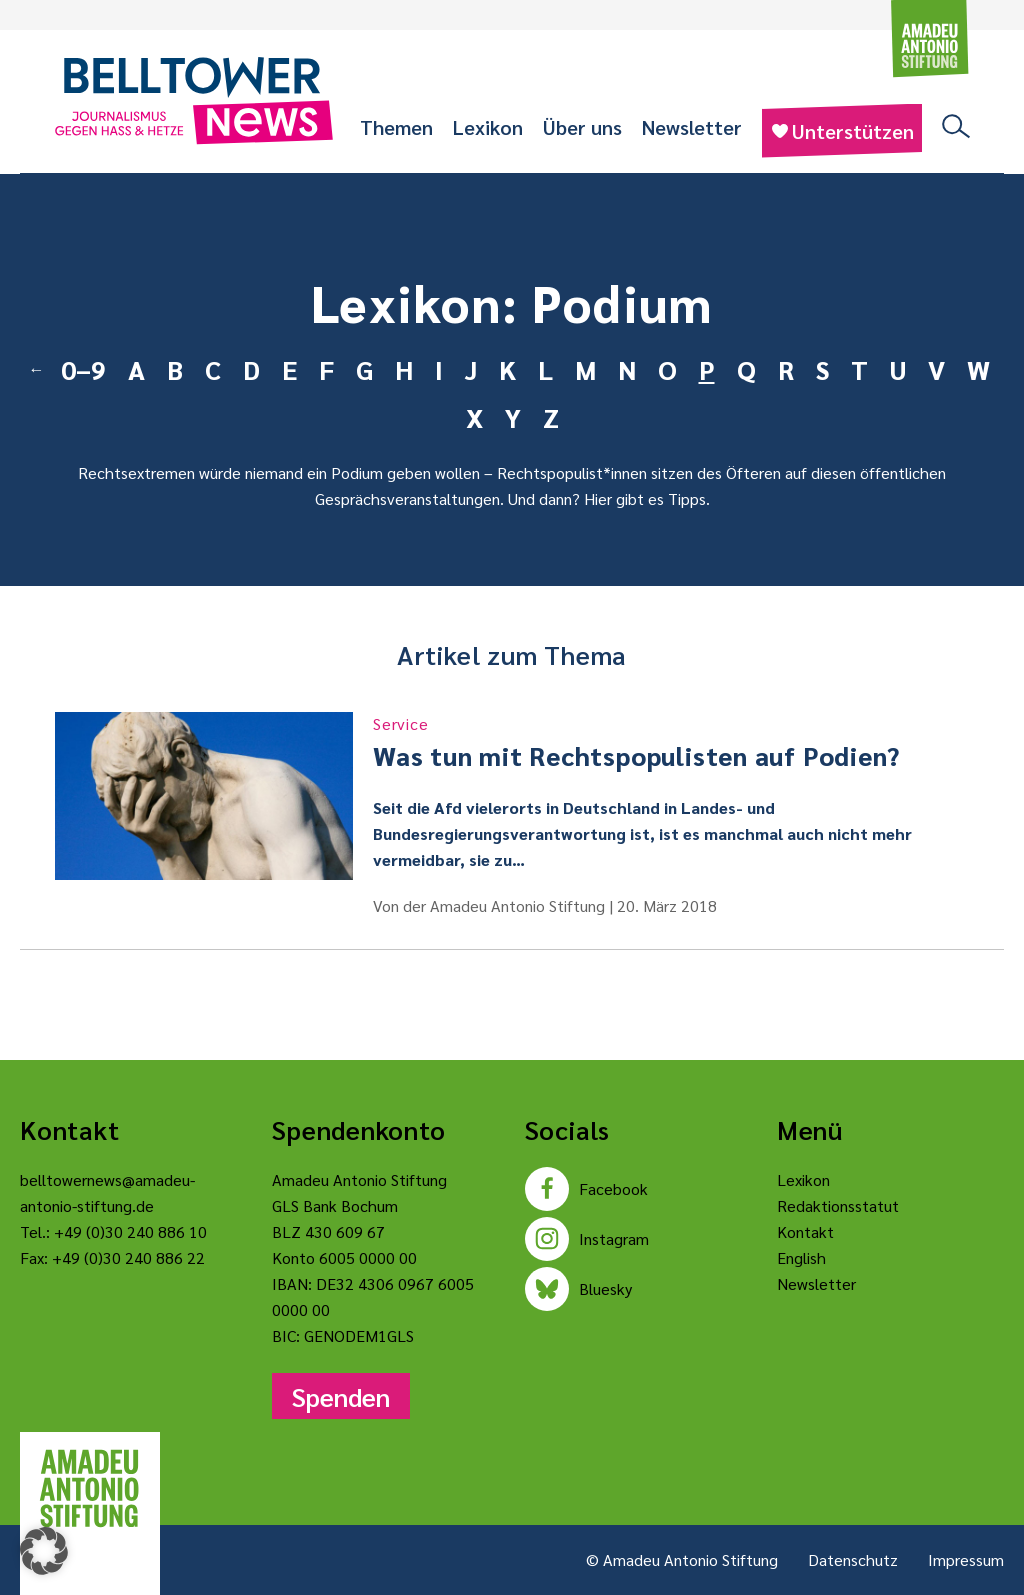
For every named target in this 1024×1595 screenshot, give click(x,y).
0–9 (83, 369)
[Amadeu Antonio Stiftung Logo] (90, 1489)
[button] (44, 1551)
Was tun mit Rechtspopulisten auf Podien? (671, 742)
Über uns (582, 127)
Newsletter (692, 127)
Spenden (341, 1396)
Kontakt (805, 1231)
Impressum (966, 1559)
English (801, 1257)
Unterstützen (842, 131)
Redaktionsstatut (838, 1205)
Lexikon (488, 127)
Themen (396, 127)
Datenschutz (853, 1559)
